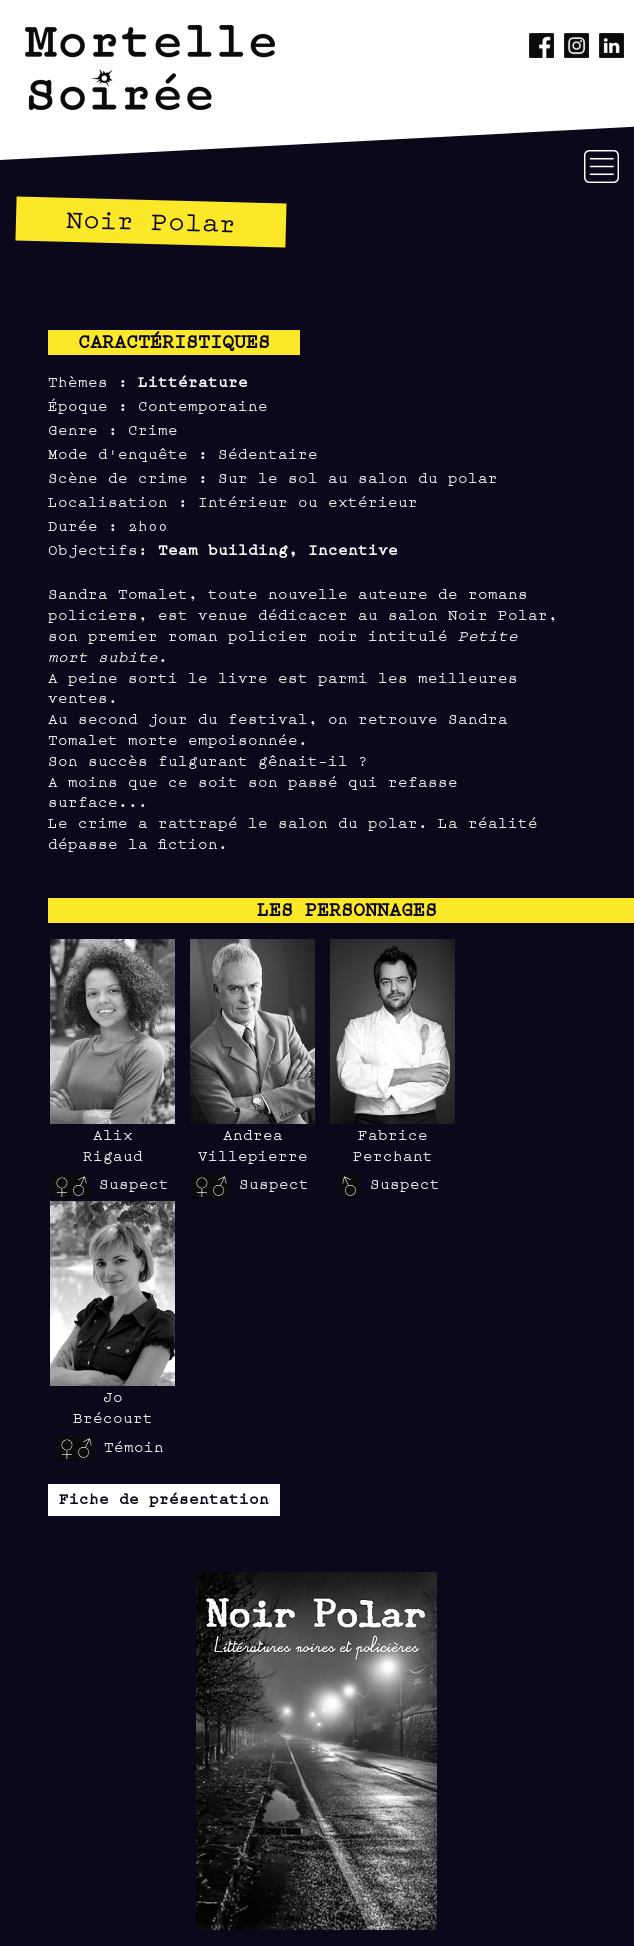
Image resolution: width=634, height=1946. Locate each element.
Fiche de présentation (164, 1497)
